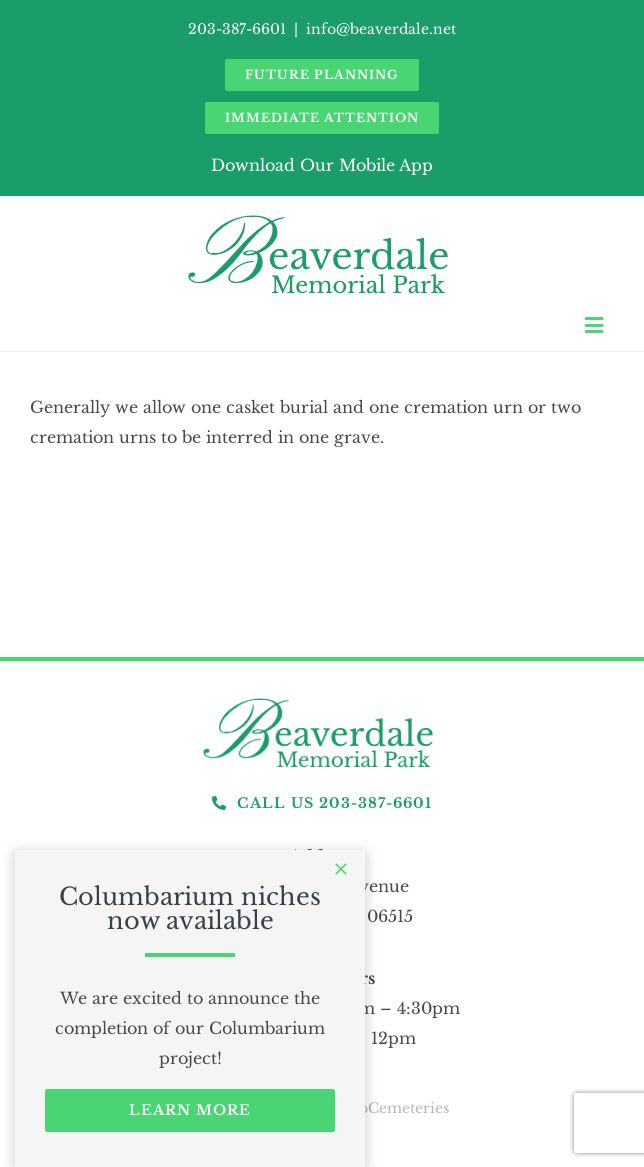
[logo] (322, 699)
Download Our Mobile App (322, 165)
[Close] (341, 869)
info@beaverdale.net (381, 29)
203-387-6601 (237, 29)
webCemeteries (394, 1108)
